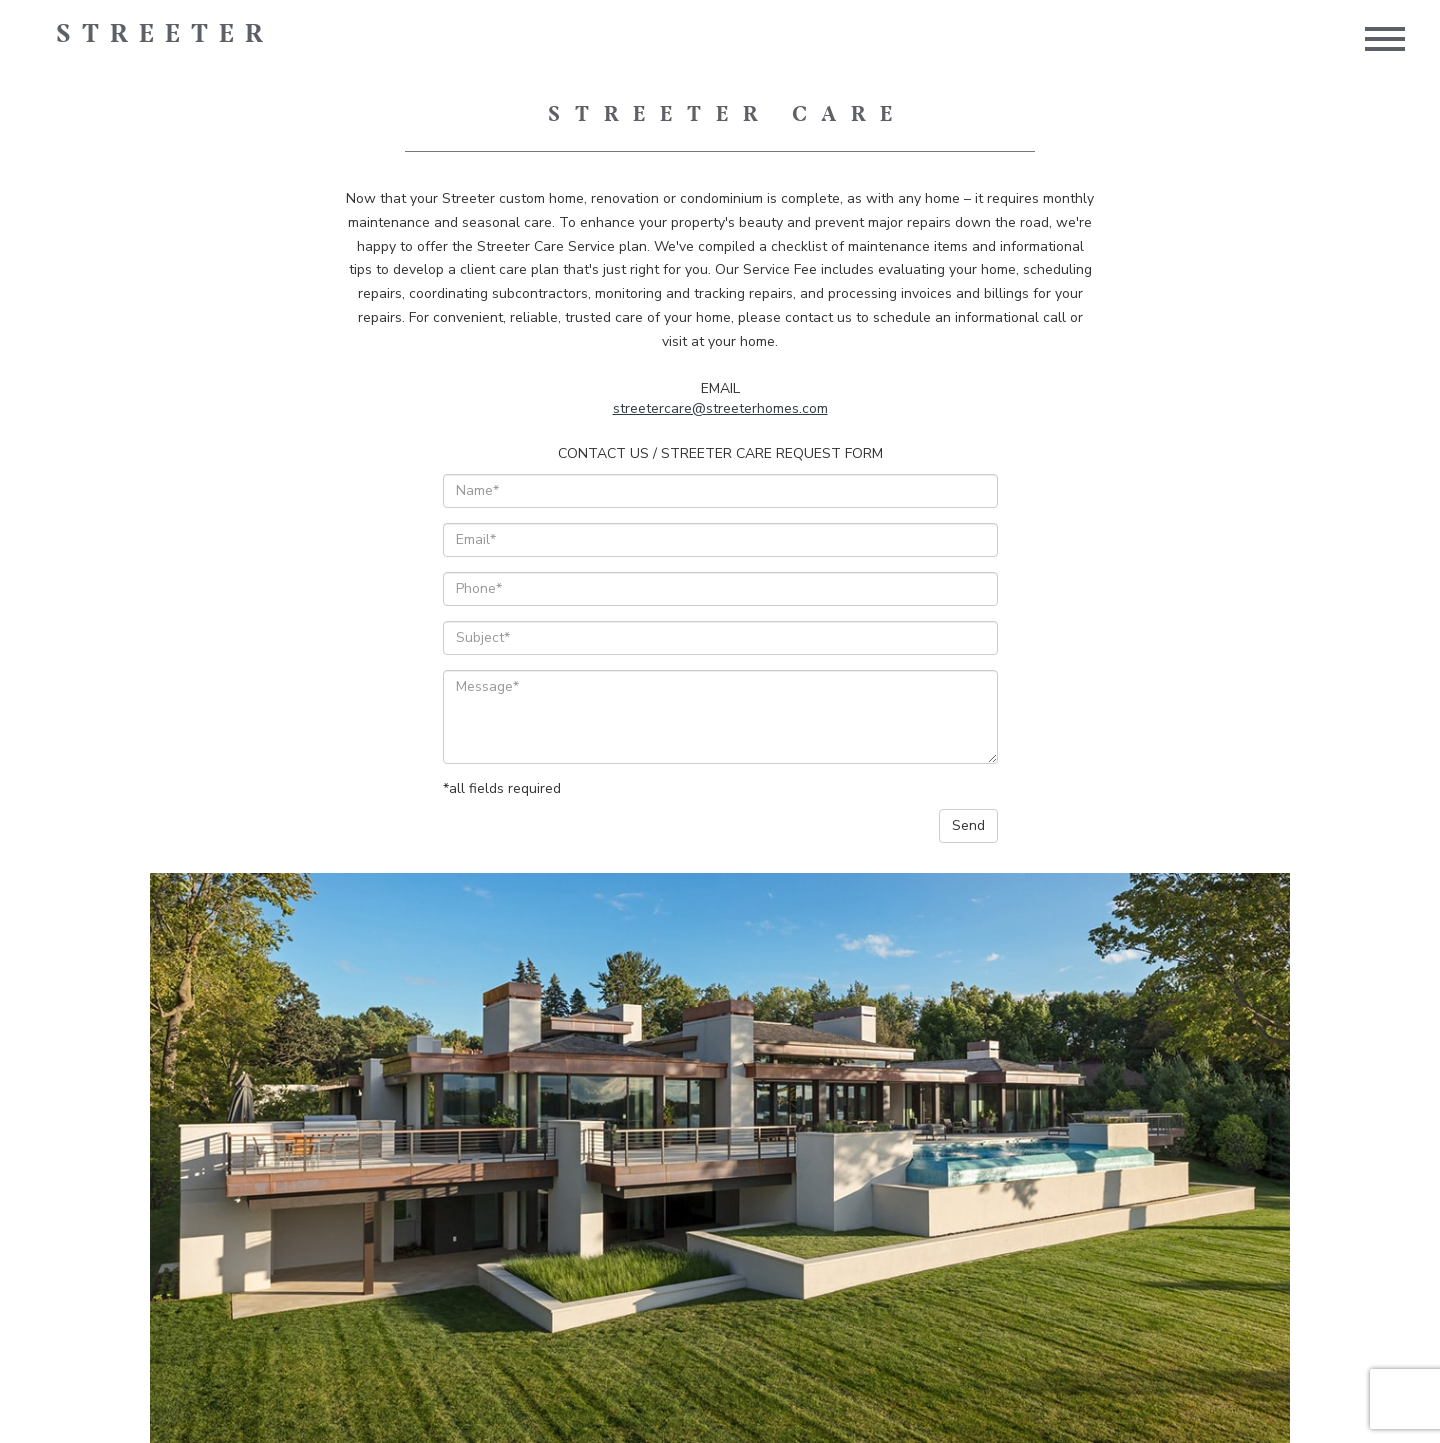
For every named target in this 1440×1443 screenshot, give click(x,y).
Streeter (165, 35)
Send (968, 825)
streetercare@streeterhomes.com (720, 408)
